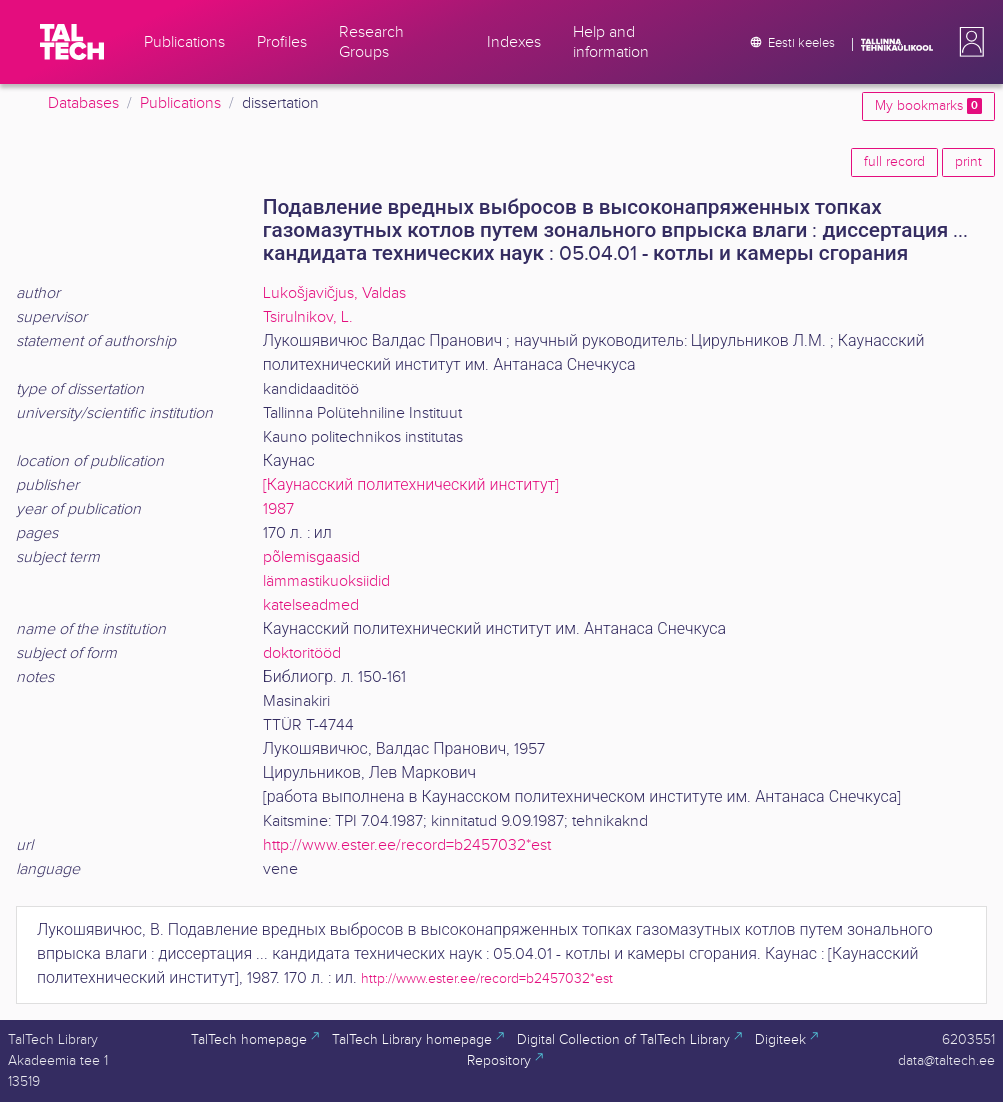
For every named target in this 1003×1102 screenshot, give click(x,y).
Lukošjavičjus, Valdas (334, 293)
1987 (278, 509)
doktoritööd (302, 653)
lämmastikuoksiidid (326, 581)
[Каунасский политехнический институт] (411, 485)
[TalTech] (72, 42)
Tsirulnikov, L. (308, 317)
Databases (83, 103)
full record (894, 162)
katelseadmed (311, 605)
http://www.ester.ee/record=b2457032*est (407, 845)
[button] (968, 42)
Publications (180, 103)
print (968, 162)
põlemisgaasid (311, 557)
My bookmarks (928, 106)
